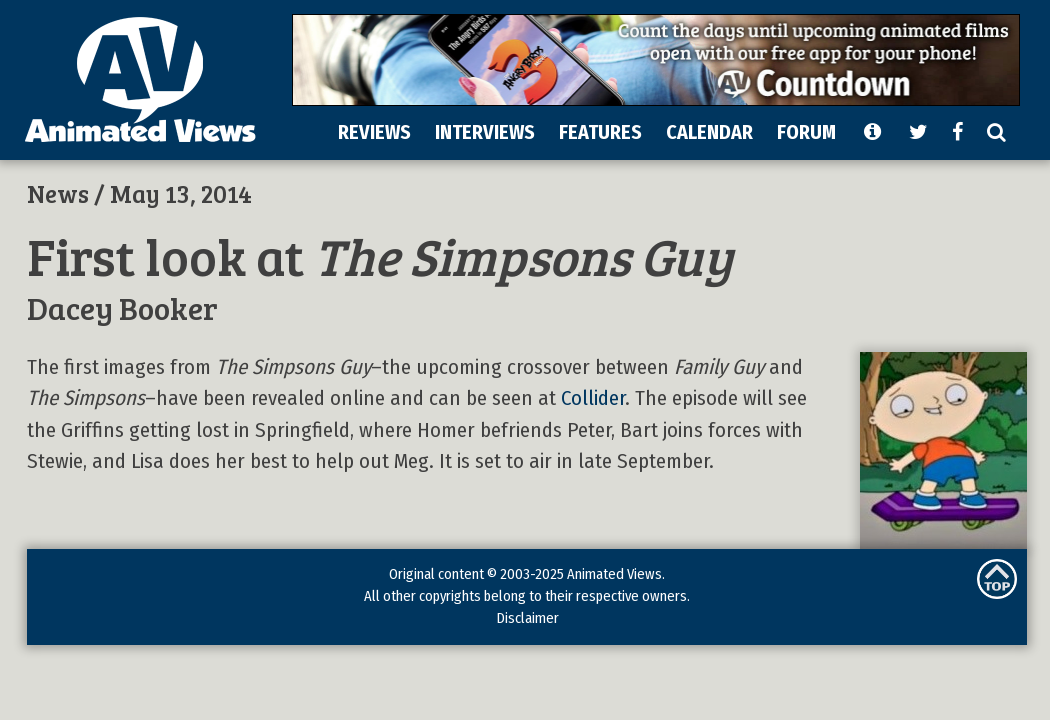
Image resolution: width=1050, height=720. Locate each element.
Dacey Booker (122, 307)
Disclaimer (527, 618)
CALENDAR (709, 132)
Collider (593, 398)
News (58, 193)
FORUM (806, 132)
